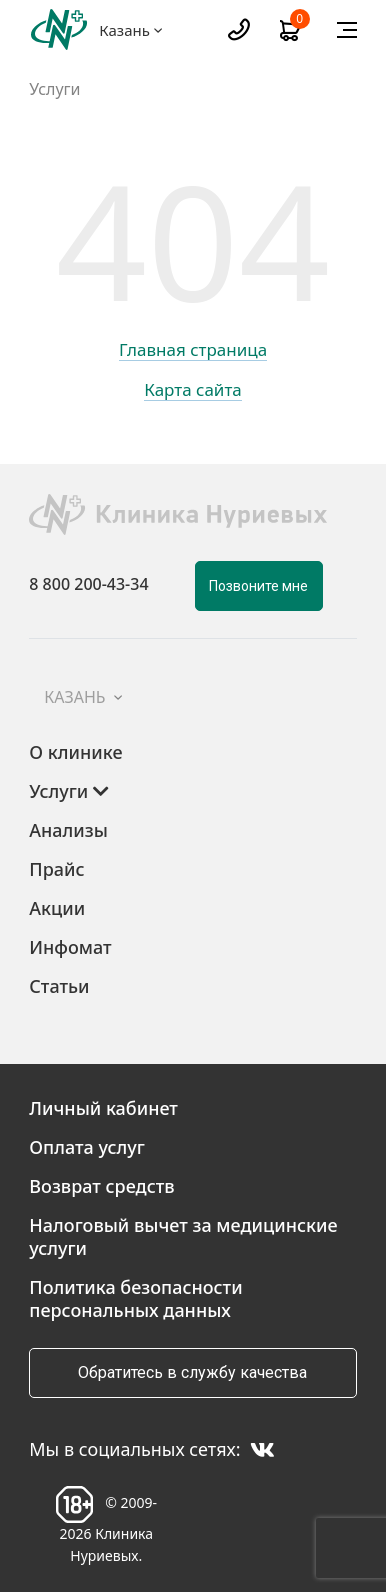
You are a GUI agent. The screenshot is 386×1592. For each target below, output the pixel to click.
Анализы (68, 830)
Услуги (54, 89)
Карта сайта (193, 391)
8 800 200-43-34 (88, 584)
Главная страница (193, 351)
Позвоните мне (258, 586)
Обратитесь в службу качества (192, 1372)
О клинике (75, 752)
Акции (57, 908)
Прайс (56, 869)
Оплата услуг (87, 1147)
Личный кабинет (103, 1108)
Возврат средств (101, 1186)
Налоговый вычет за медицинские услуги (183, 1236)
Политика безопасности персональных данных (135, 1298)
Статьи (59, 986)
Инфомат (70, 947)
